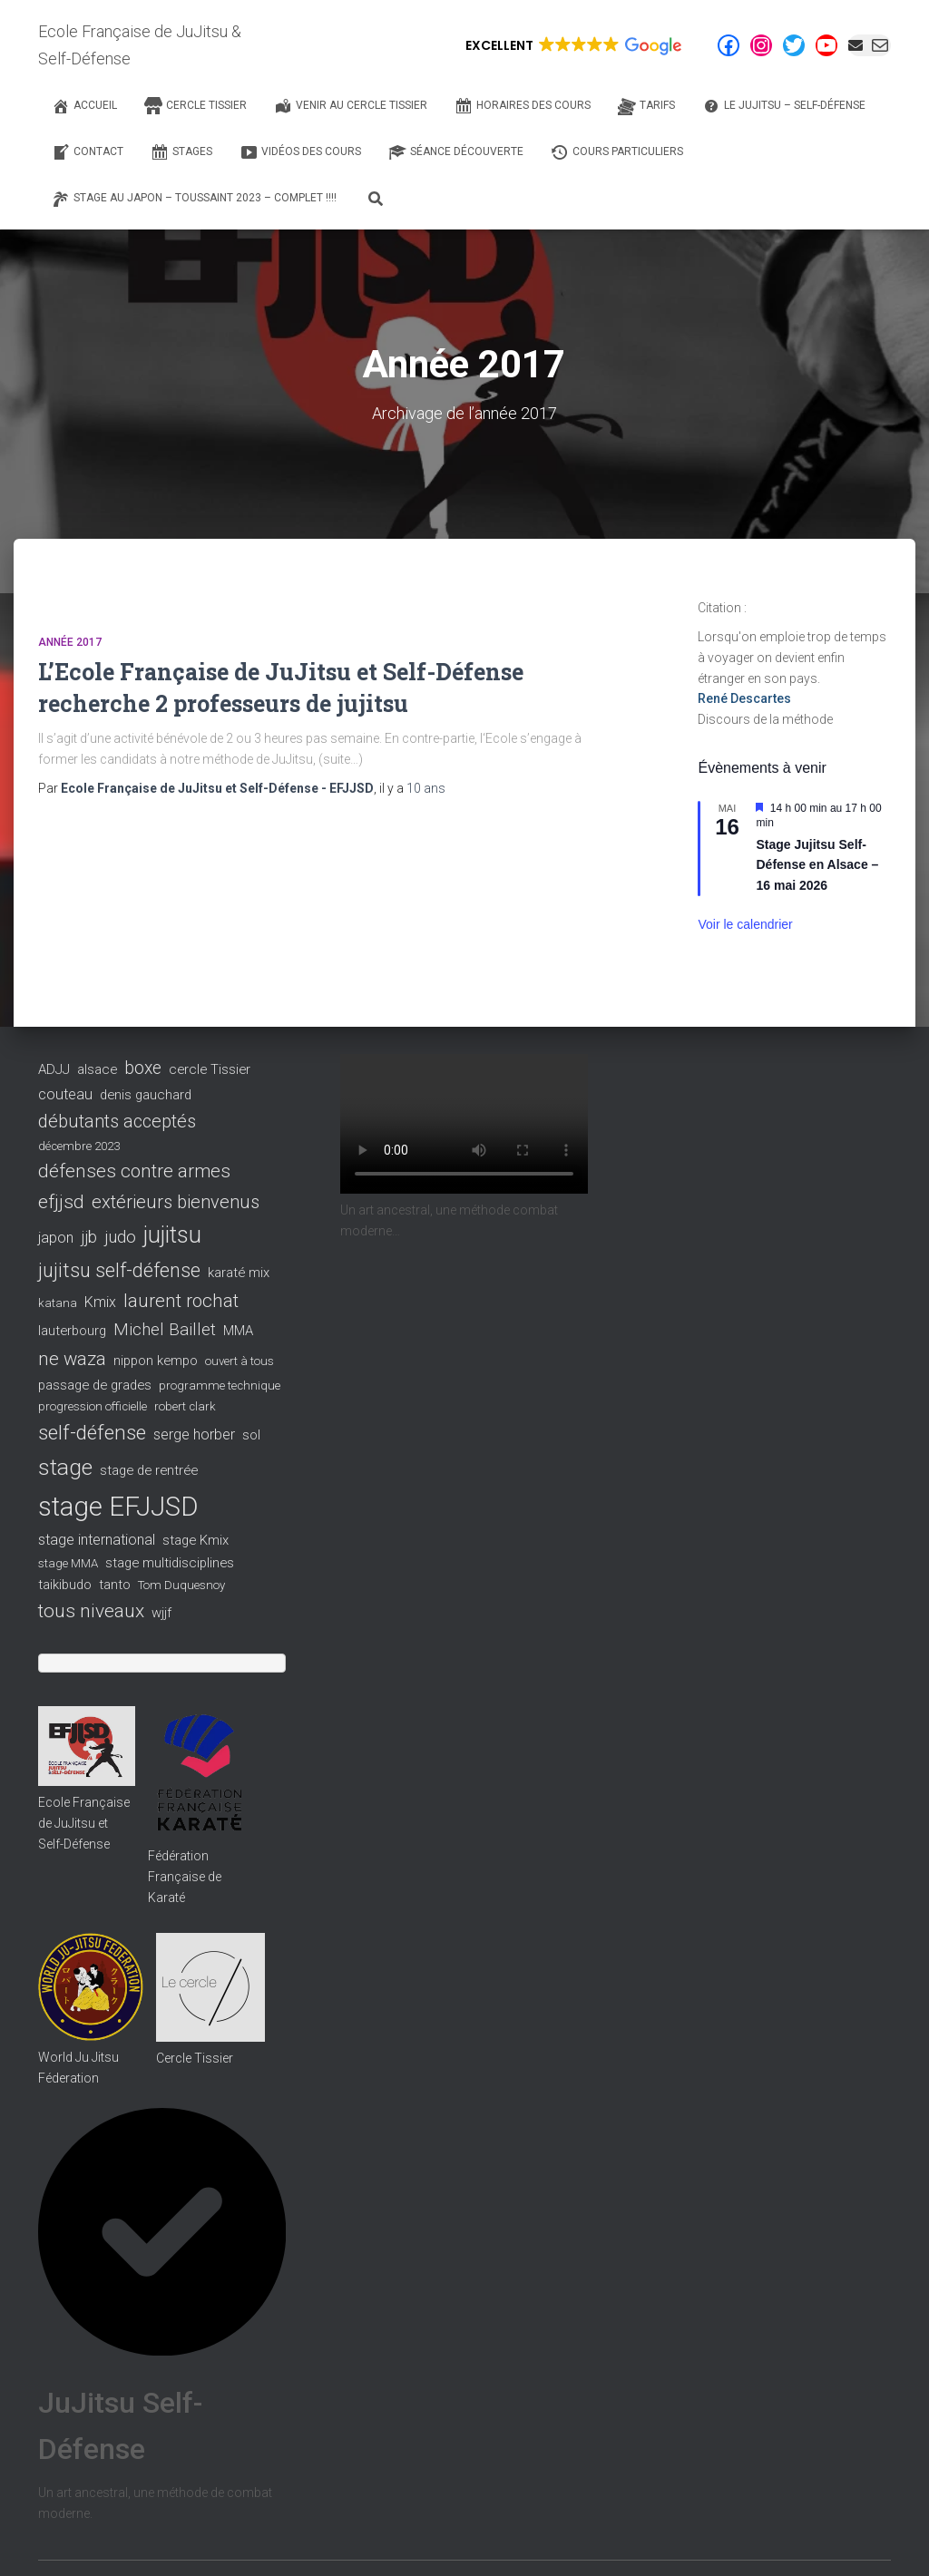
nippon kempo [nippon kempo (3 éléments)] (155, 1360)
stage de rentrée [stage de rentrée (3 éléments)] (149, 1470)
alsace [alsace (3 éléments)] (97, 1069)
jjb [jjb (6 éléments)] (89, 1236)
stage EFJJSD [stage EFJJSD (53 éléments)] (118, 1506)
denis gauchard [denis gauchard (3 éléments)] (145, 1095)
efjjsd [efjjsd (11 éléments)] (61, 1202)
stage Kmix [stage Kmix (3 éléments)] (195, 1540)
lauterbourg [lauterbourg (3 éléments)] (72, 1330)
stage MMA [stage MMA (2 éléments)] (68, 1563)
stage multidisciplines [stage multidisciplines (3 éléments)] (169, 1563)
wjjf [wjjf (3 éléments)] (161, 1613)
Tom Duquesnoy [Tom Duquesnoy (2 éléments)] (181, 1585)
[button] (572, 45)
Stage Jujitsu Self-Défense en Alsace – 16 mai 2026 (817, 865)
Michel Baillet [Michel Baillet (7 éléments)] (164, 1330)
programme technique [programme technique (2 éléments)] (219, 1385)
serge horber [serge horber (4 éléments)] (194, 1434)
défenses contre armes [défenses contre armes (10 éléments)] (134, 1171)
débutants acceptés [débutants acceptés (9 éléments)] (117, 1121)
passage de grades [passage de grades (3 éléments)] (95, 1385)
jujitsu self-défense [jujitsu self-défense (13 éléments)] (119, 1270)
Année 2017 (70, 642)
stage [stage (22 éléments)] (65, 1467)
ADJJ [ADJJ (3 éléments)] (54, 1069)
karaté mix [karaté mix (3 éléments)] (238, 1272)
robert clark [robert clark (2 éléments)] (185, 1406)
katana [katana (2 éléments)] (57, 1303)
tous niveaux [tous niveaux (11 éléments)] (91, 1611)
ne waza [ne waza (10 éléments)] (72, 1359)
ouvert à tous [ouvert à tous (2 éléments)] (239, 1361)
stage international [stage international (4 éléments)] (96, 1539)
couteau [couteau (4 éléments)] (65, 1094)
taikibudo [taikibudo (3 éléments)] (65, 1584)
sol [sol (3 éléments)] (251, 1435)
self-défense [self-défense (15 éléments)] (92, 1432)
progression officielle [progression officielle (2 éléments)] (92, 1406)
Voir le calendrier (745, 924)
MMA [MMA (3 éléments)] (238, 1330)
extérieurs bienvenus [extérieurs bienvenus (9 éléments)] (175, 1202)
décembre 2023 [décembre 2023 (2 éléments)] (79, 1146)
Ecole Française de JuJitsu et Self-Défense (84, 1822)
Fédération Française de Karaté (184, 1876)
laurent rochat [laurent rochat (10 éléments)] (181, 1301)
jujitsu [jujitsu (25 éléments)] (172, 1235)
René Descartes (744, 698)
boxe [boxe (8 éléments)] (142, 1068)
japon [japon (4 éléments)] (55, 1237)
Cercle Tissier (194, 2058)
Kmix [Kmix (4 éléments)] (100, 1302)
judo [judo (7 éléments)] (120, 1237)
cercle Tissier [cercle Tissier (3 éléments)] (209, 1069)
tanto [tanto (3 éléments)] (115, 1584)
